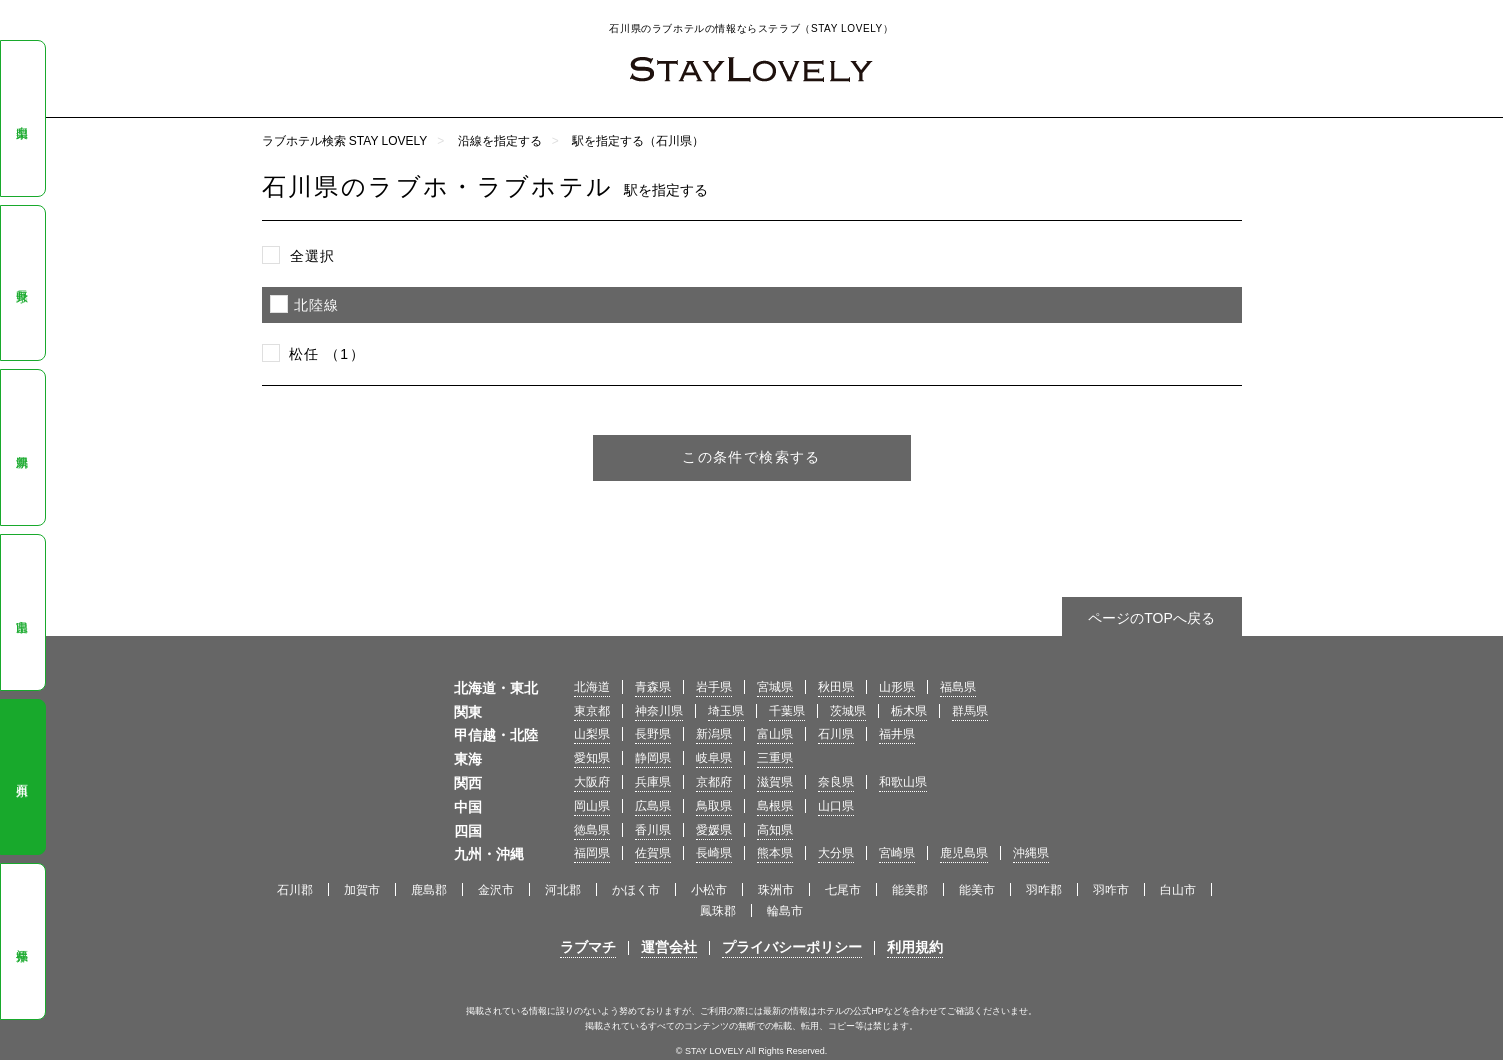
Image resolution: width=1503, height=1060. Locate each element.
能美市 (977, 890)
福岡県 (592, 853)
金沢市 (496, 890)
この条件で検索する (751, 457)
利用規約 (915, 947)
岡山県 (592, 806)
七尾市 (843, 890)
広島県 (653, 806)
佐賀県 (653, 853)
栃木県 (909, 711)
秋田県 (836, 687)
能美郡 (910, 890)
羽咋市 (1111, 890)
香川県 (653, 830)
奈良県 (836, 782)
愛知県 (592, 758)
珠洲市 (776, 890)
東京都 (592, 711)
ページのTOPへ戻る (1151, 618)
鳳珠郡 (718, 911)
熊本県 (775, 853)
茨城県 (848, 711)
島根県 (775, 806)
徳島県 (592, 830)
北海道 (592, 687)
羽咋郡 (1044, 890)
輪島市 (785, 911)
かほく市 (636, 890)
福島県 (958, 687)
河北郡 (563, 890)
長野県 (22, 283)
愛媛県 (714, 830)
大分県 (836, 853)
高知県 (775, 830)
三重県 (775, 758)
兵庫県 (653, 782)
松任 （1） (327, 354)
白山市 (1178, 890)
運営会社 (669, 947)
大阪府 (592, 782)
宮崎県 (897, 853)
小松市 (709, 890)
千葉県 (787, 711)
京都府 (714, 782)
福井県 (22, 942)
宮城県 (775, 687)
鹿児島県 (964, 853)
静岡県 (653, 758)
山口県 (836, 806)
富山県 (22, 613)
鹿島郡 (429, 890)
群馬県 (970, 711)
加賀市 (362, 890)
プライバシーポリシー (792, 947)
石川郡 (295, 890)
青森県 (653, 687)
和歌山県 (903, 782)
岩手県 (714, 687)
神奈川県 (659, 711)
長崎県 (714, 853)
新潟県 (22, 448)
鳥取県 (714, 806)
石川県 (22, 777)
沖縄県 (1031, 853)
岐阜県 (714, 758)
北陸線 (317, 305)
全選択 (313, 256)
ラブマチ (588, 947)
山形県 (897, 687)
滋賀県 (775, 782)
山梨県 (22, 119)
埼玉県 (726, 711)
